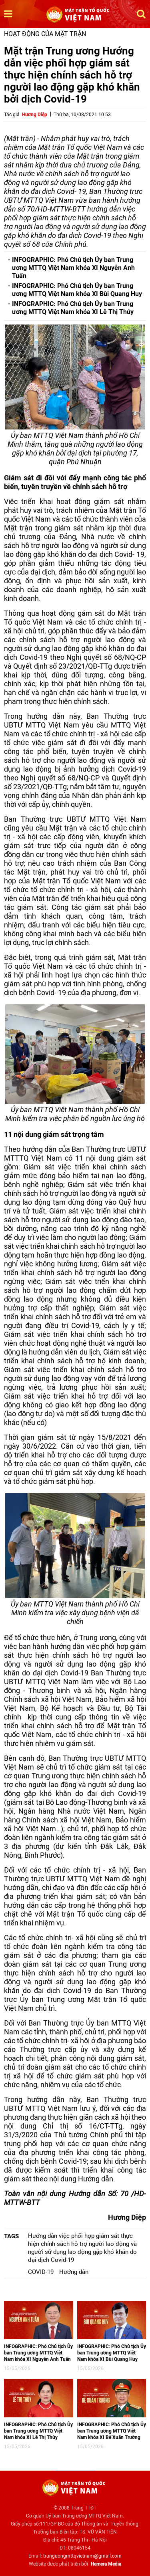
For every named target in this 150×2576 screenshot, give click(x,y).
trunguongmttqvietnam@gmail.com (82, 2556)
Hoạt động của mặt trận (45, 34)
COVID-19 (41, 2272)
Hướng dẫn (73, 2272)
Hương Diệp (34, 114)
